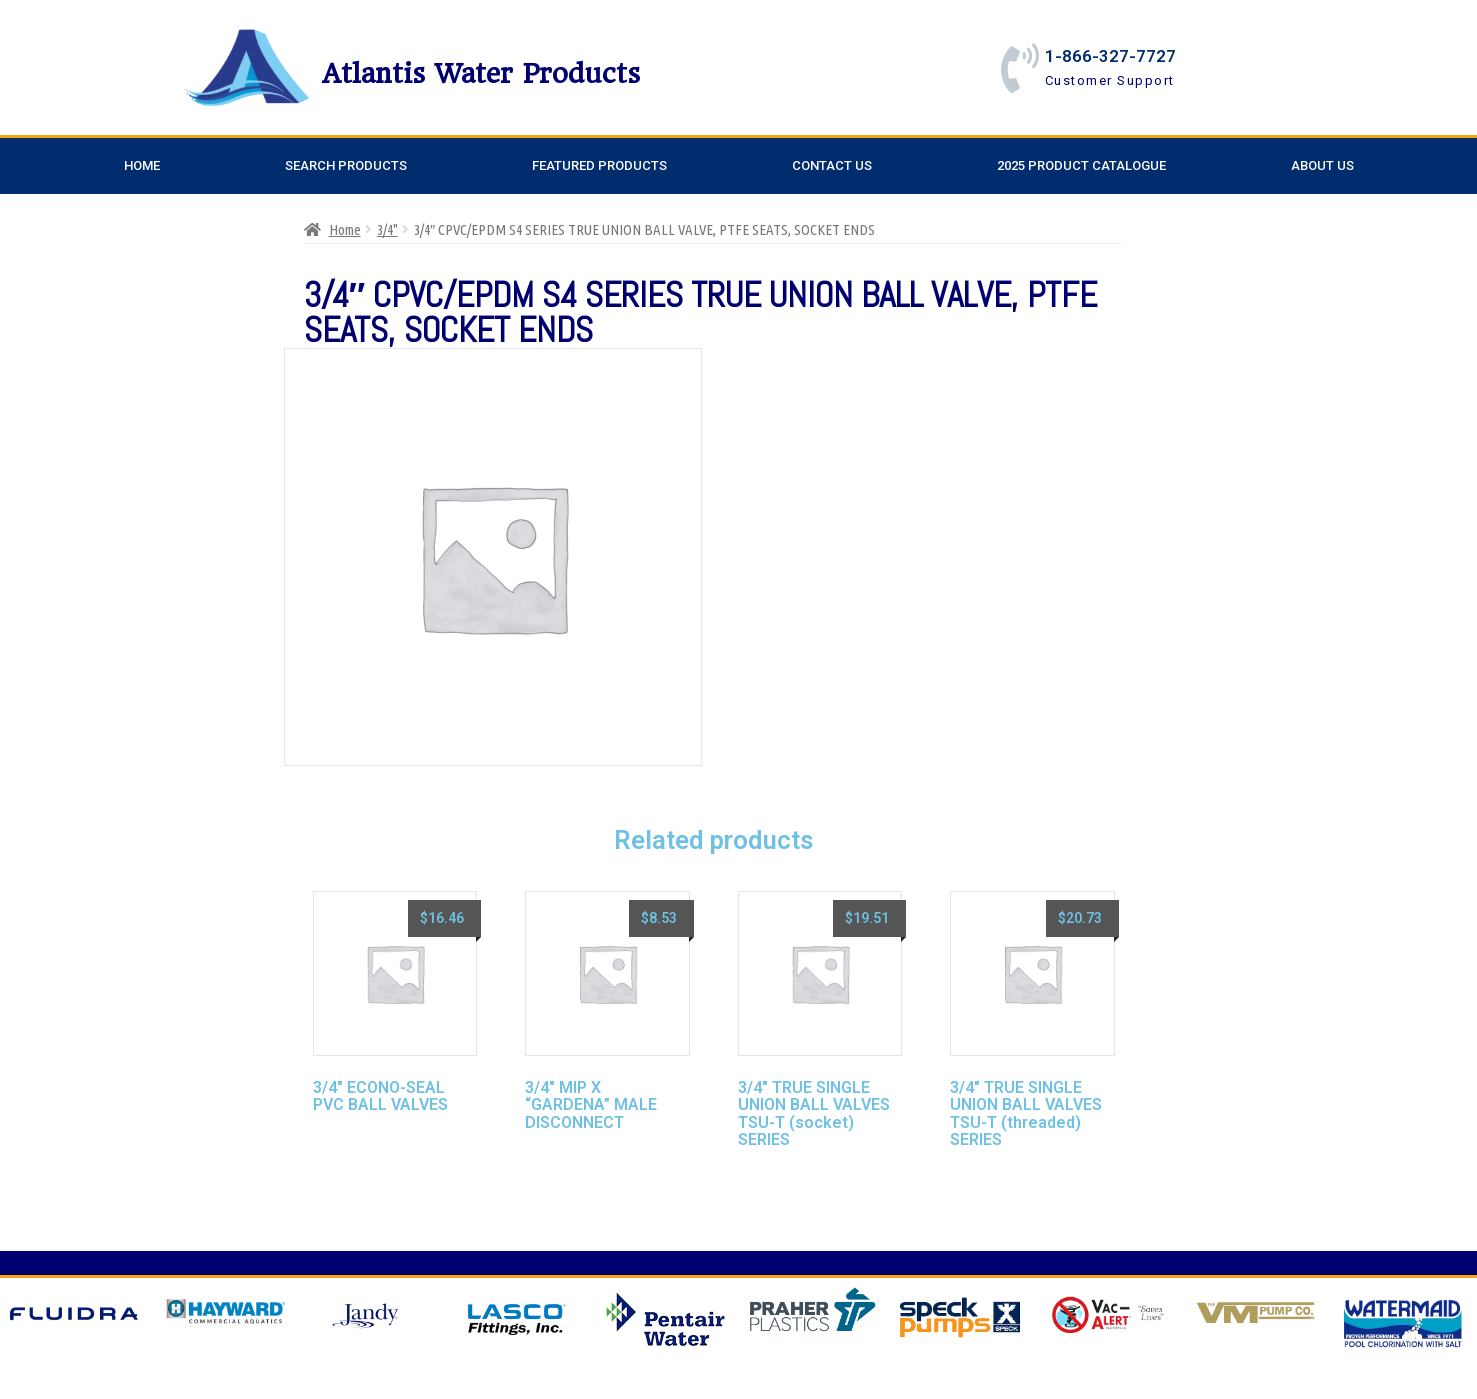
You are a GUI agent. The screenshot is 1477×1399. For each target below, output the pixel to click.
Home (142, 165)
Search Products (346, 165)
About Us (1322, 165)
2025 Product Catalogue (1081, 165)
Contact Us (832, 165)
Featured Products (599, 165)
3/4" (387, 229)
